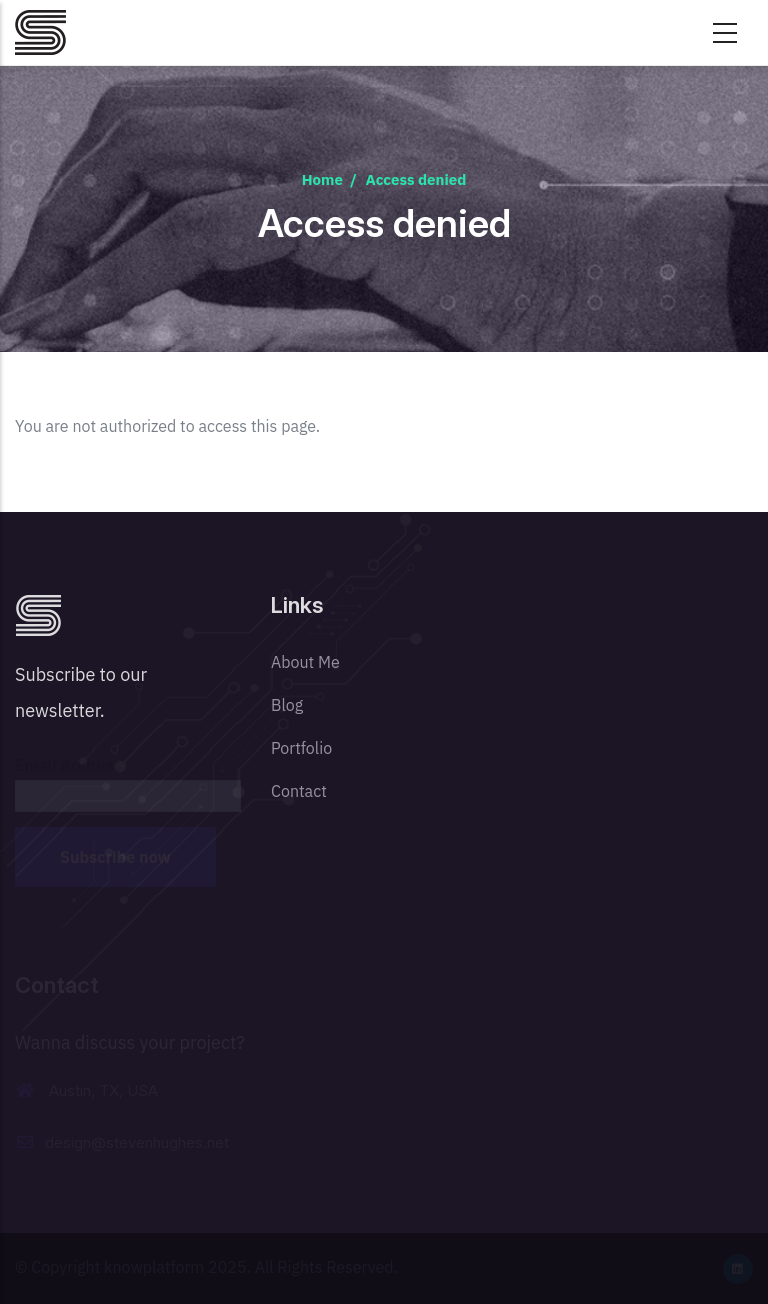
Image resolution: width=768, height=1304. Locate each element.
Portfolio (301, 748)
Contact (299, 791)
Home (322, 179)
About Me (305, 662)
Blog (287, 705)
